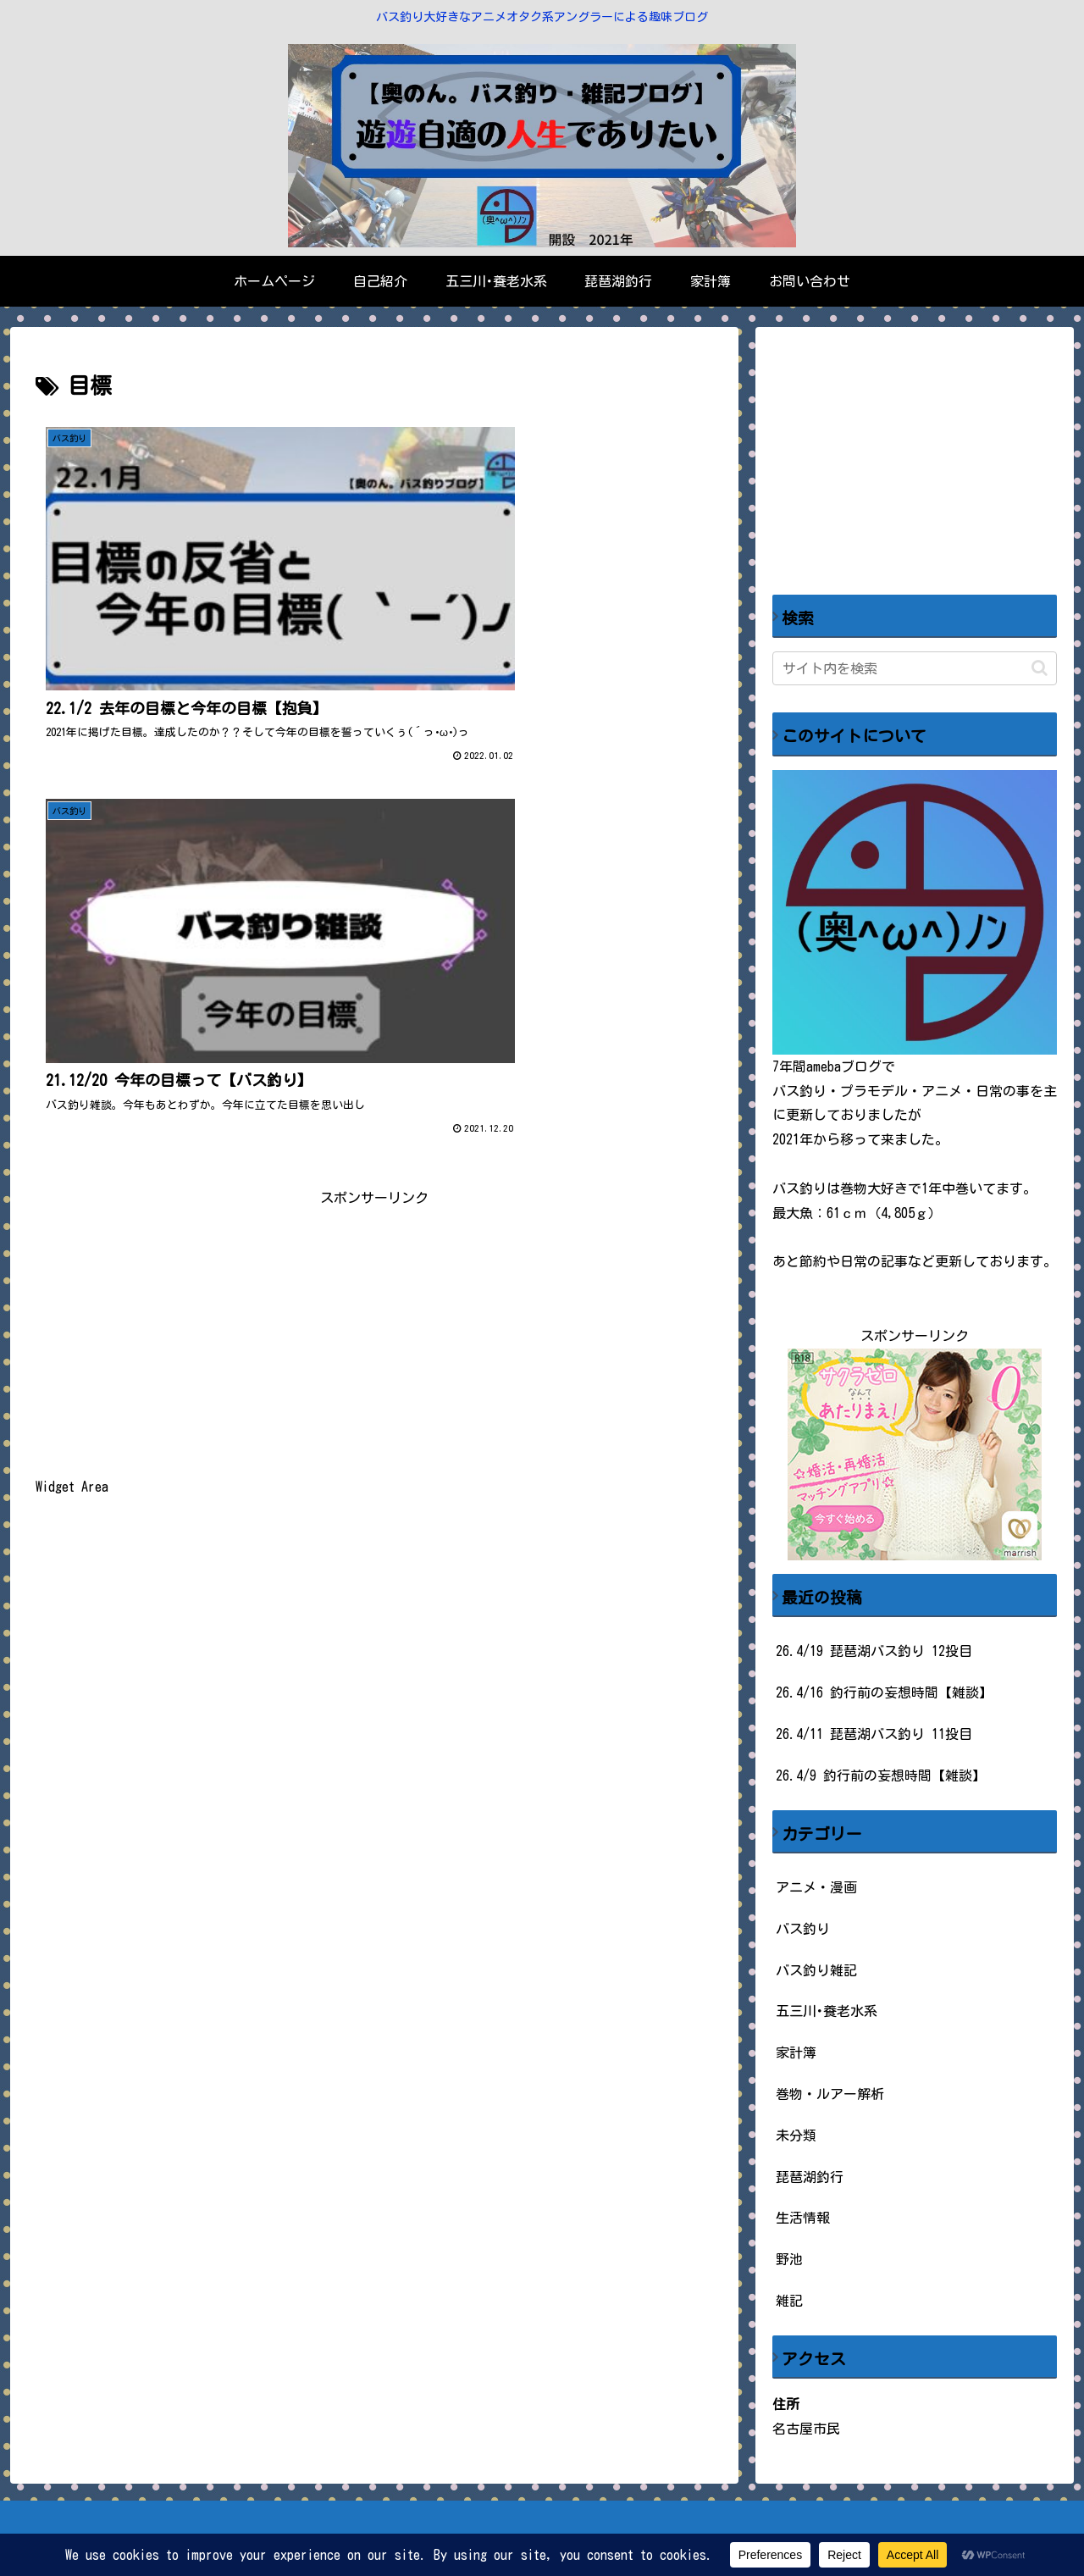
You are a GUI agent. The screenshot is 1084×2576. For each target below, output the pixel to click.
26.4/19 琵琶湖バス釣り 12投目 (874, 1651)
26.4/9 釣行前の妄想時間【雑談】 (881, 1775)
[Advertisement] (374, 884)
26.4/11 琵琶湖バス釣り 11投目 (874, 1734)
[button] (1039, 668)
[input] (914, 668)
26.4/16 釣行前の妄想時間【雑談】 (884, 1692)
